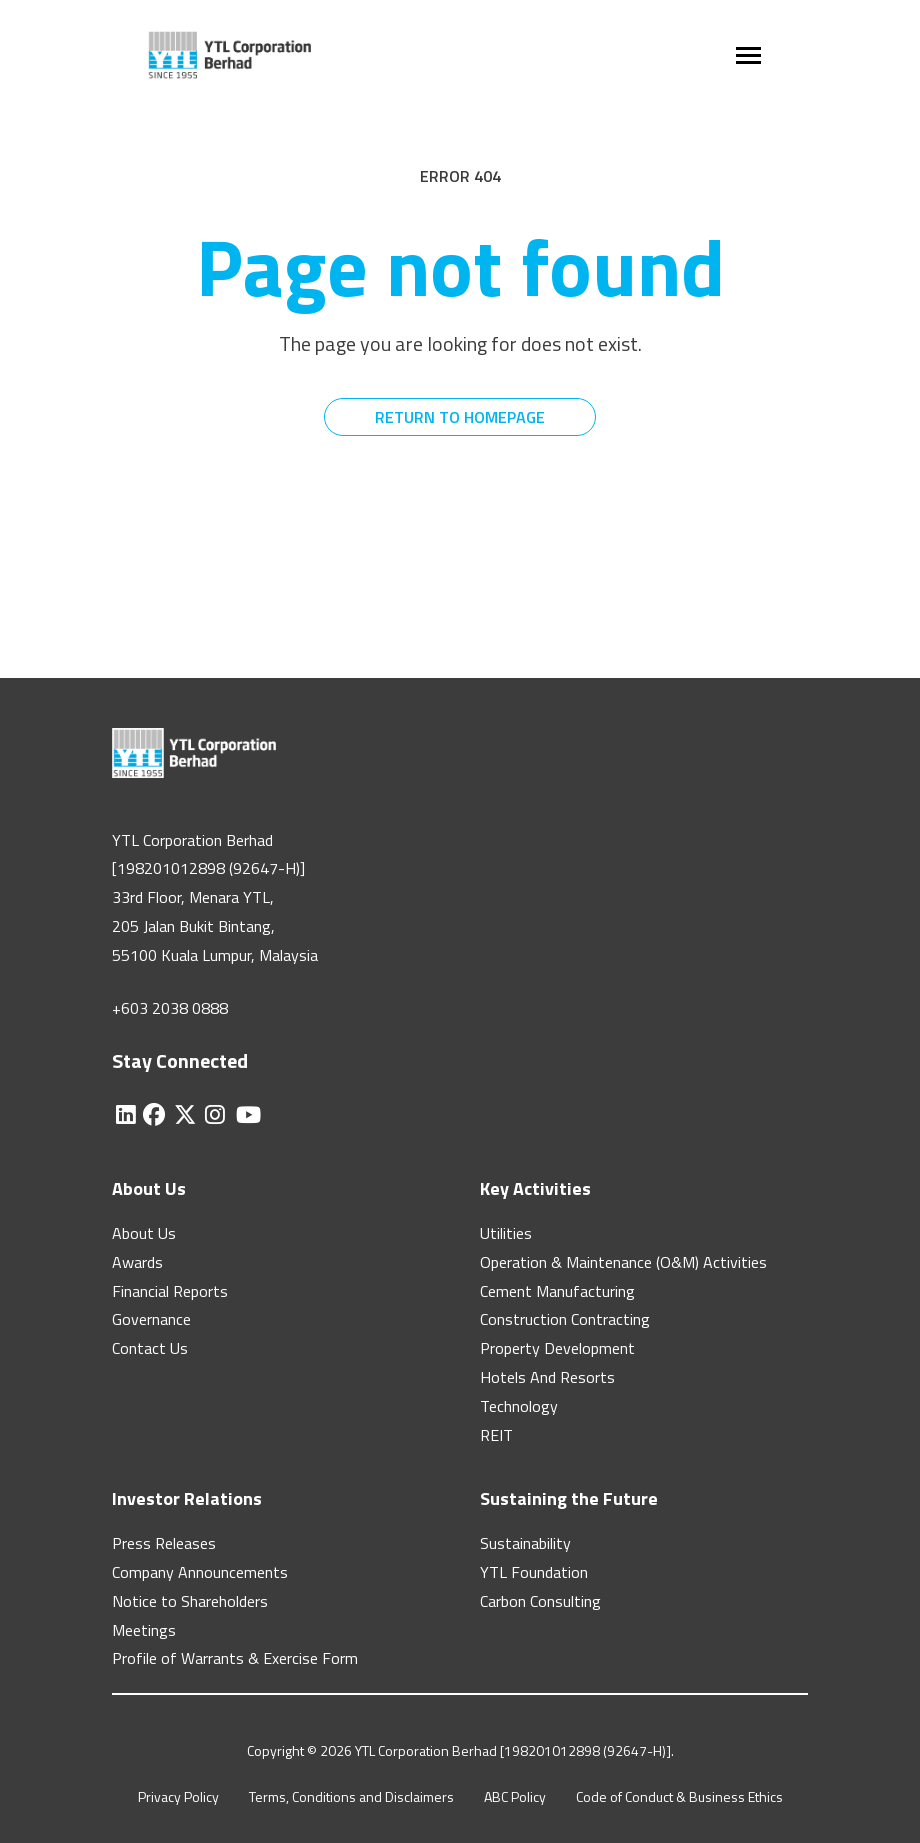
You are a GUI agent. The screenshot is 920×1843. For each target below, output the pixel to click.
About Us (144, 1233)
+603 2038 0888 (170, 1008)
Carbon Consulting (540, 1601)
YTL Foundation (534, 1572)
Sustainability (525, 1543)
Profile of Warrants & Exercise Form (235, 1658)
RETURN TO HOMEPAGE (460, 417)
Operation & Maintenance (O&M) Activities (623, 1262)
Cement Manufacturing (557, 1291)
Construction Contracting (565, 1319)
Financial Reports (170, 1291)
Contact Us (150, 1348)
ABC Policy (515, 1796)
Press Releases (164, 1543)
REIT (496, 1435)
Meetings (144, 1630)
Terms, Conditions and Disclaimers (351, 1796)
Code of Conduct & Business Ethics (679, 1796)
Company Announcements (200, 1572)
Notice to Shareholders (190, 1601)
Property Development (557, 1348)
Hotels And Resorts (547, 1377)
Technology (519, 1406)
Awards (137, 1262)
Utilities (506, 1233)
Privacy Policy (178, 1796)
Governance (151, 1319)
